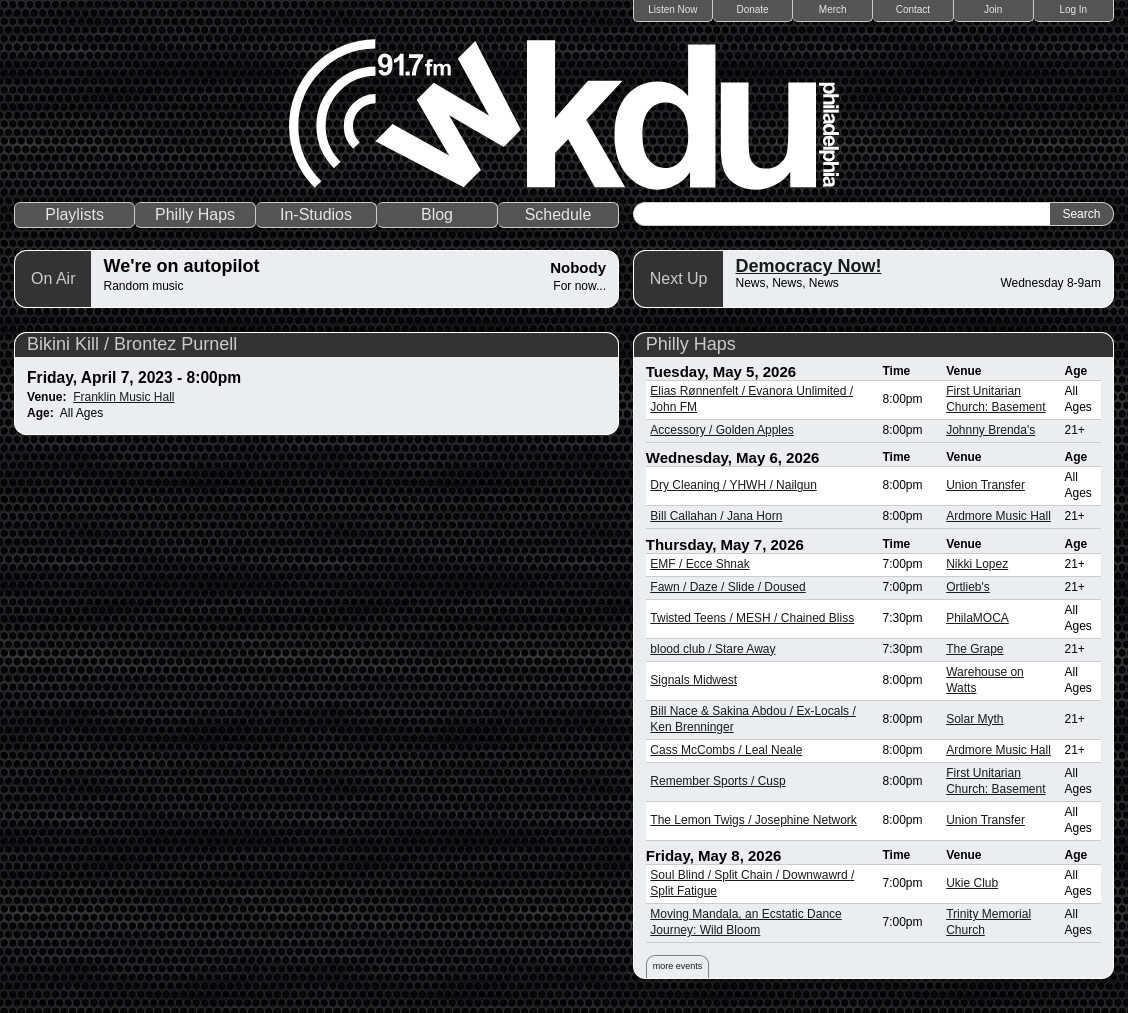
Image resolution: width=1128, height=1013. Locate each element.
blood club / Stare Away (712, 649)
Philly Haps (195, 214)
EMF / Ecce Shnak (699, 564)
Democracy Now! (808, 266)
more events (678, 966)
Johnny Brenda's (990, 430)
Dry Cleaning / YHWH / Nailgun (733, 485)
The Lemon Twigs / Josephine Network (753, 820)
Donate (752, 9)
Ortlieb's (968, 587)
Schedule (558, 214)
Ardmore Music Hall (998, 516)
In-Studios (316, 214)
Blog (437, 214)
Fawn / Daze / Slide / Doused (727, 587)
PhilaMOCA (977, 618)
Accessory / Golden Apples (721, 430)
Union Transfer (985, 485)
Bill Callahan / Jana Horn (716, 516)
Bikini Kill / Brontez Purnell (132, 344)
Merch (833, 9)
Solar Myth (974, 719)
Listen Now (672, 9)
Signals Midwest (693, 680)
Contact (913, 9)
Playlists (74, 214)
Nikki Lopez (977, 564)
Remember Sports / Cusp (717, 781)
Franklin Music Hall (123, 397)
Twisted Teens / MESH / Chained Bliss (752, 618)
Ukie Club (972, 883)
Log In (1073, 9)
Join (993, 9)
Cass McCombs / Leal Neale (726, 750)
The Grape (974, 649)
